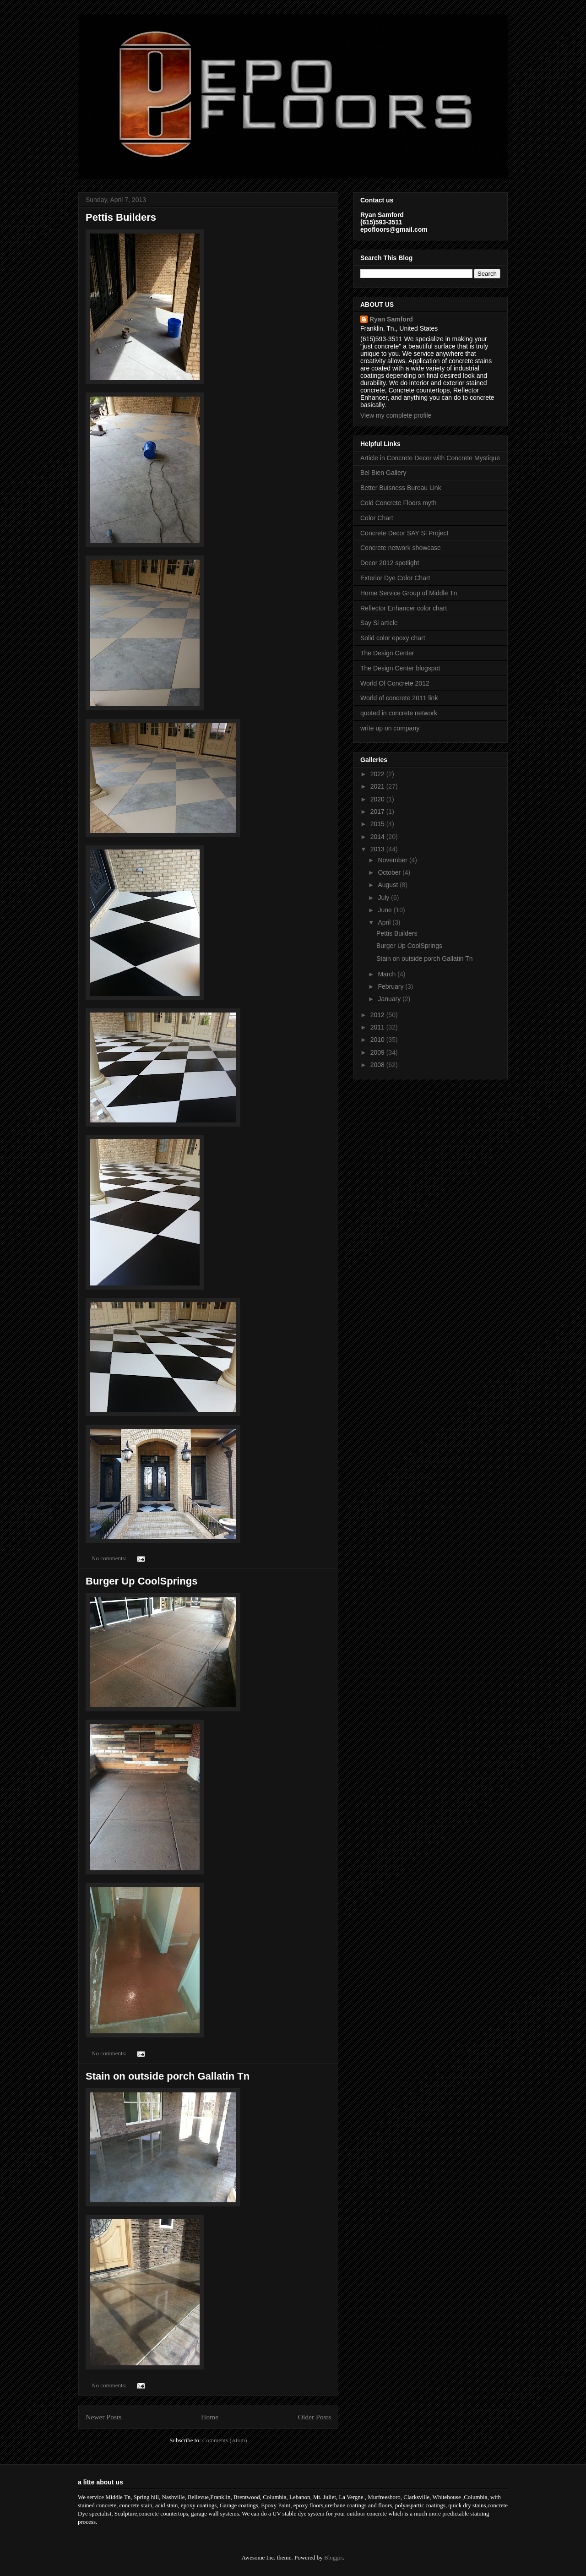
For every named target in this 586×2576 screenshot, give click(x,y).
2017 (378, 811)
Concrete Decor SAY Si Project (404, 533)
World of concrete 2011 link (399, 698)
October (390, 872)
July (384, 897)
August (388, 884)
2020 (378, 799)
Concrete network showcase (400, 547)
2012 (378, 1014)
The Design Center (387, 653)
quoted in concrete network (398, 713)
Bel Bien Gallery (383, 472)
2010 (378, 1039)
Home (209, 2417)
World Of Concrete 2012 (394, 683)
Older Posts (314, 2417)
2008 (378, 1064)
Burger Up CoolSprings (141, 1581)
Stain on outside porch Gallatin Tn (168, 2076)
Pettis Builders (121, 217)
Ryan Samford (391, 319)
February (391, 986)
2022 (378, 774)
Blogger (333, 2557)
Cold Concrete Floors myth (398, 502)
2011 (378, 1027)
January (390, 998)
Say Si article (379, 622)
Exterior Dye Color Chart (395, 578)
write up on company (389, 728)
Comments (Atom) (224, 2440)
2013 (378, 849)
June (385, 910)
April (385, 922)
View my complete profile (395, 415)
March (387, 974)
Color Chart (376, 518)
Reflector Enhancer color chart (403, 608)
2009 (378, 1052)
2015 (378, 824)
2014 (378, 836)
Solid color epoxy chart (392, 638)
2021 (378, 786)
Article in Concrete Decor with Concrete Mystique (430, 458)
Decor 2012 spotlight (389, 562)
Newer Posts (103, 2417)
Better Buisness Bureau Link (400, 487)
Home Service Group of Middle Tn (408, 593)
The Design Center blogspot (400, 668)
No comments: (110, 1558)
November (393, 860)
